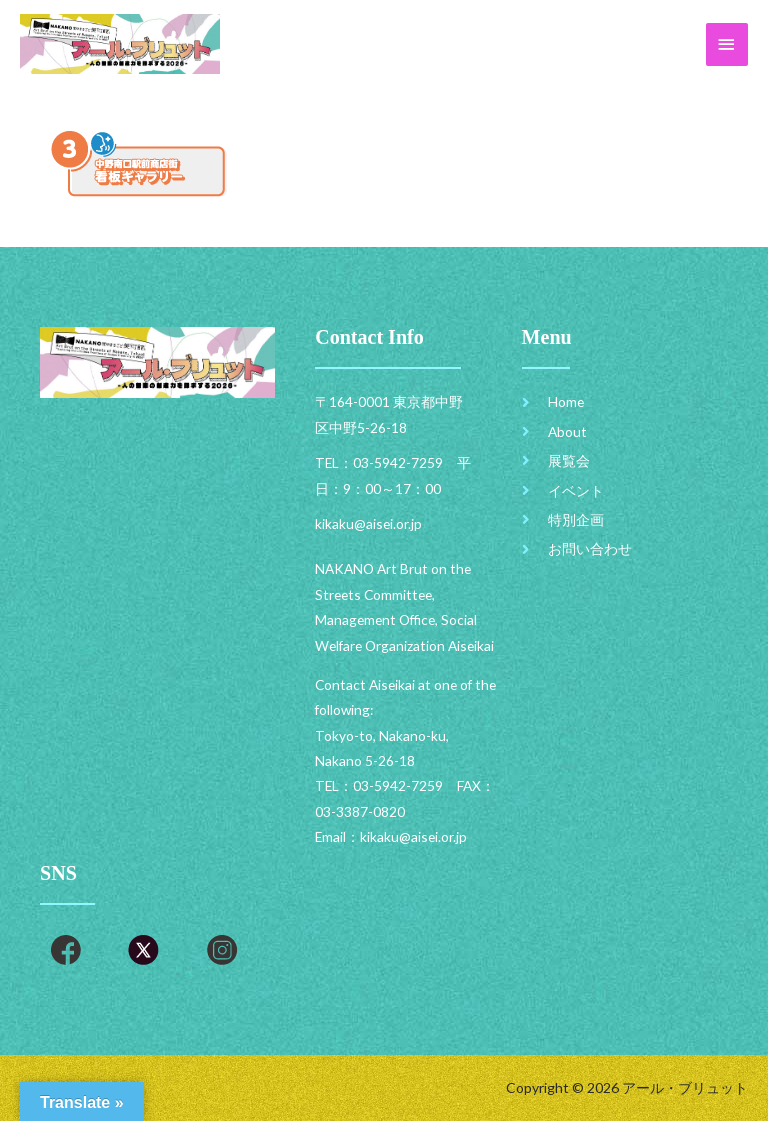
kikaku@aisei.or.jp (413, 836)
